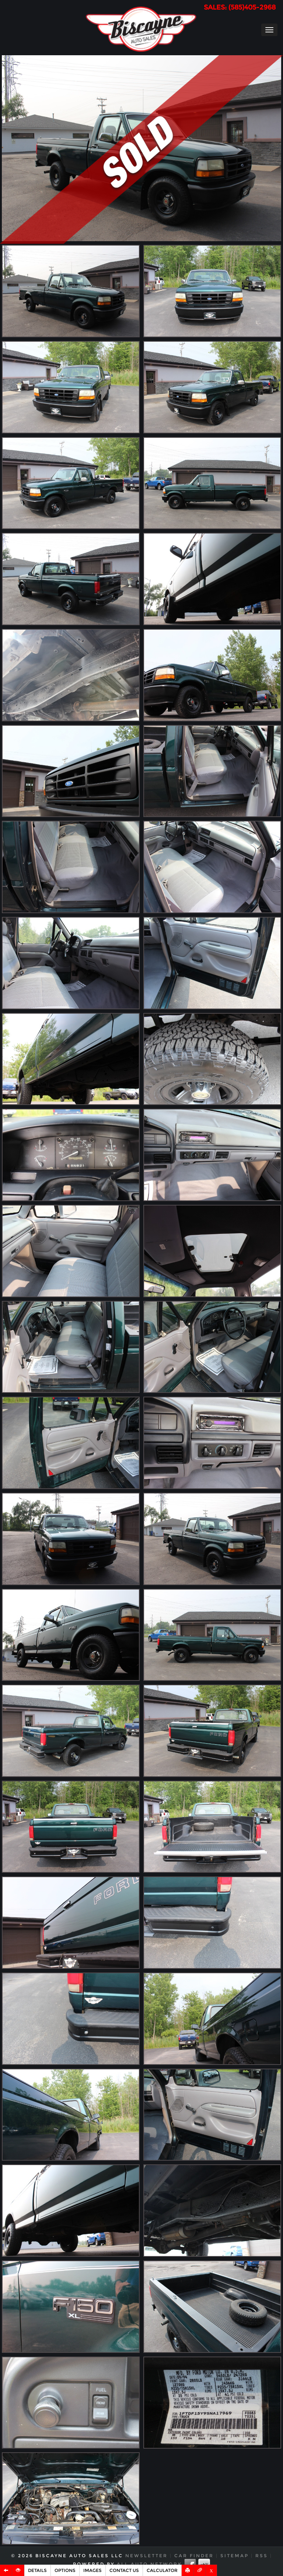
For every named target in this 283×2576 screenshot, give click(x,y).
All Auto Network (149, 2564)
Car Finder (194, 2555)
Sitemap (234, 2555)
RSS (261, 2555)
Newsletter (146, 2555)
